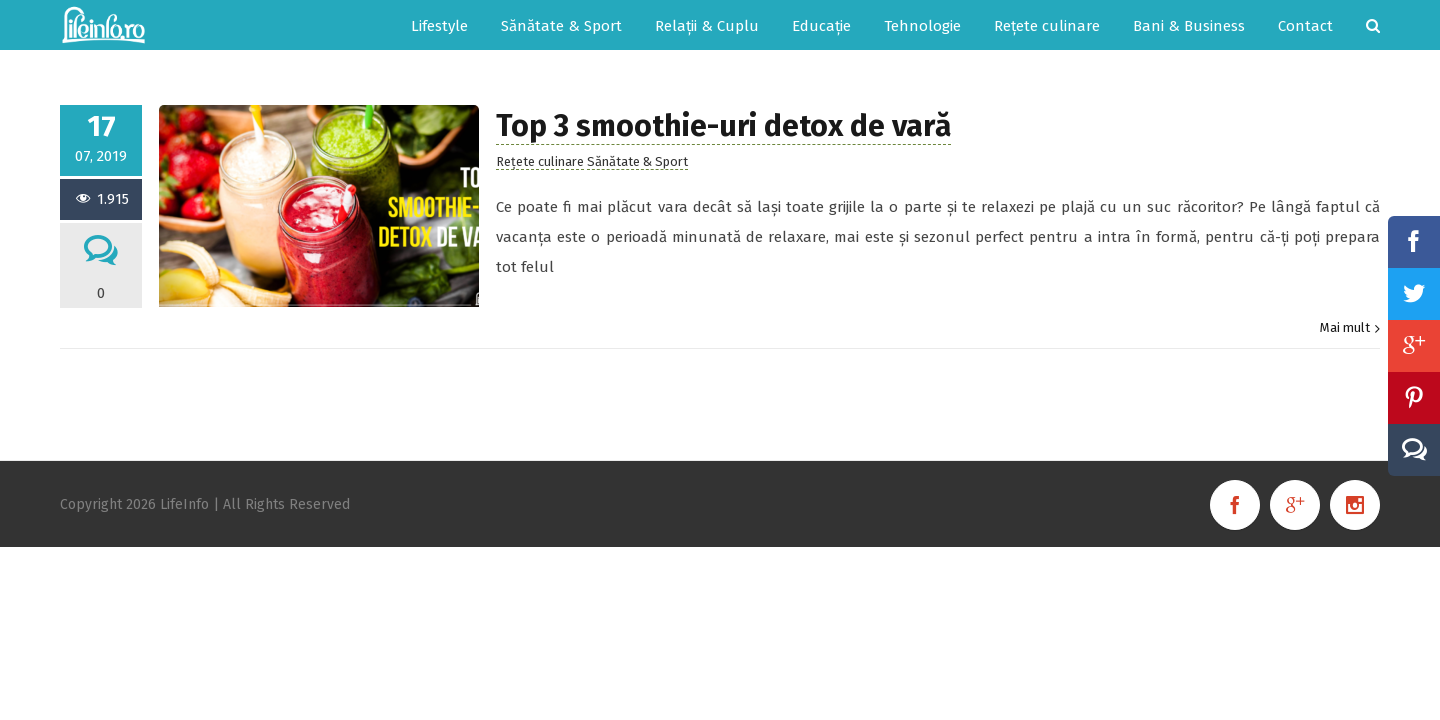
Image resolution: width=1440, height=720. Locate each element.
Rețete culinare (540, 161)
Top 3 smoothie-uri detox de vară (723, 126)
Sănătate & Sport (637, 161)
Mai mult (1345, 327)
